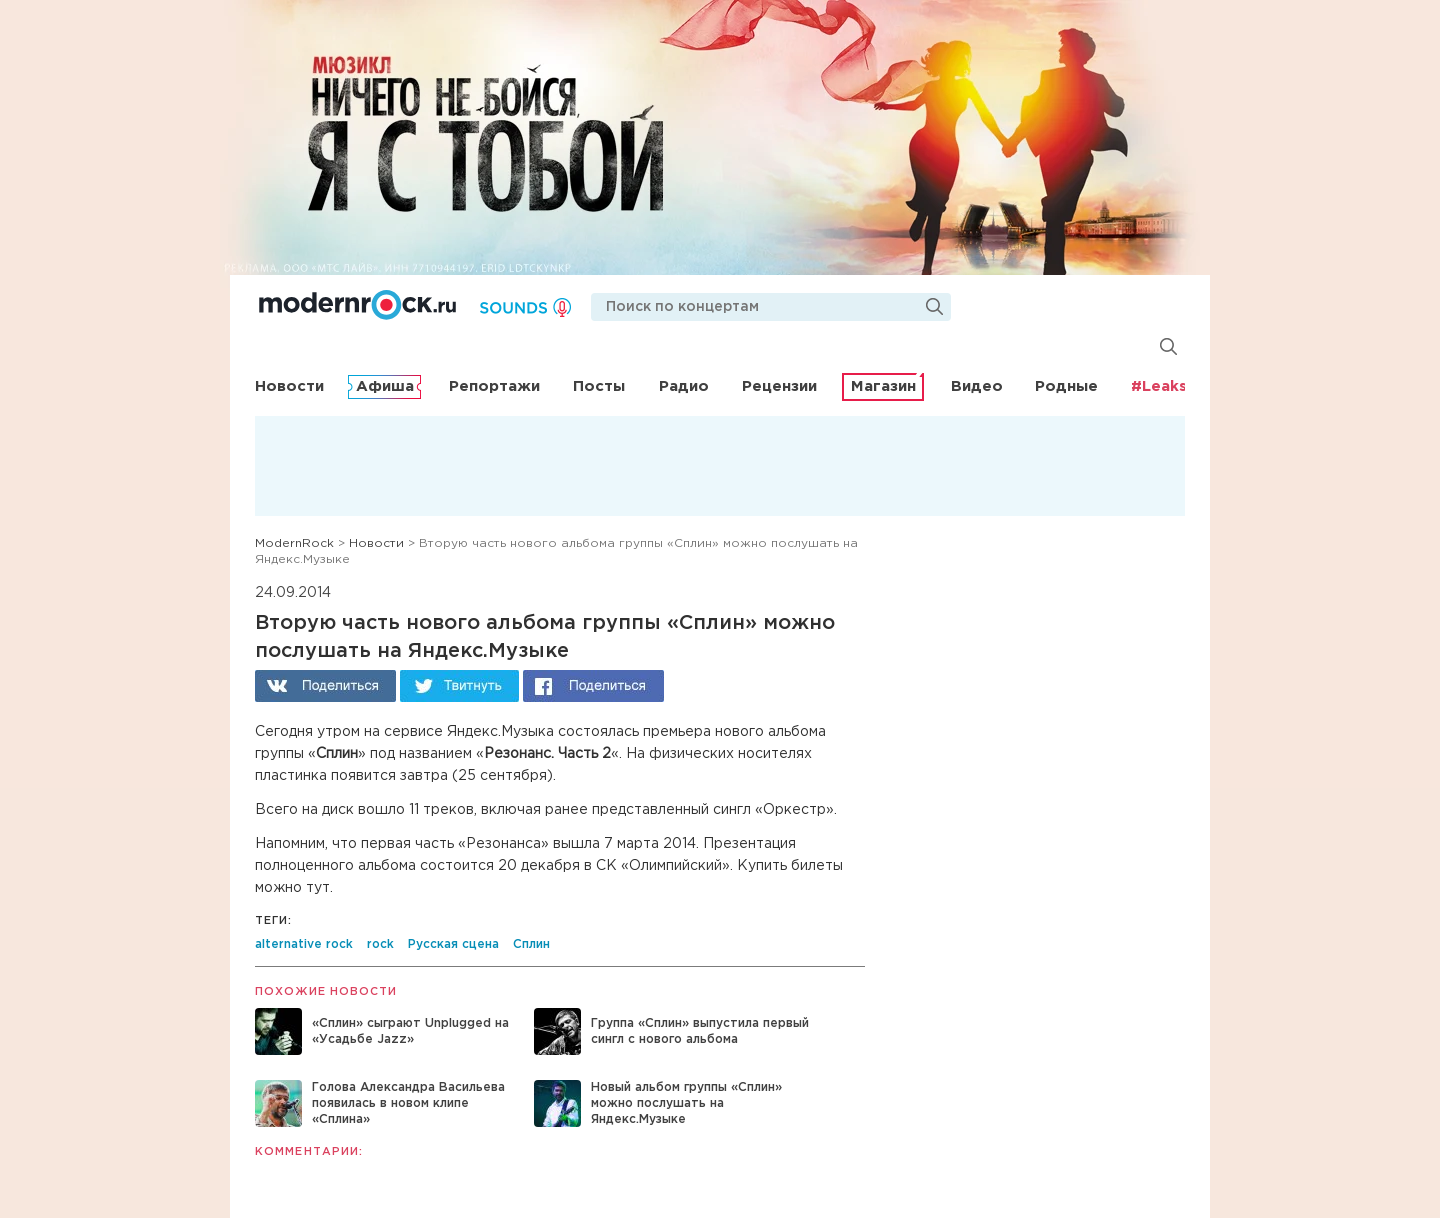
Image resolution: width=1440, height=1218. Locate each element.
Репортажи (494, 386)
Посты (599, 386)
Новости (289, 386)
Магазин (883, 386)
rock (380, 944)
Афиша (385, 386)
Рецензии (779, 386)
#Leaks (1159, 386)
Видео (977, 386)
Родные (1066, 386)
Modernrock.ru (357, 305)
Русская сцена (453, 944)
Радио (684, 386)
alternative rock (304, 944)
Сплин (531, 944)
